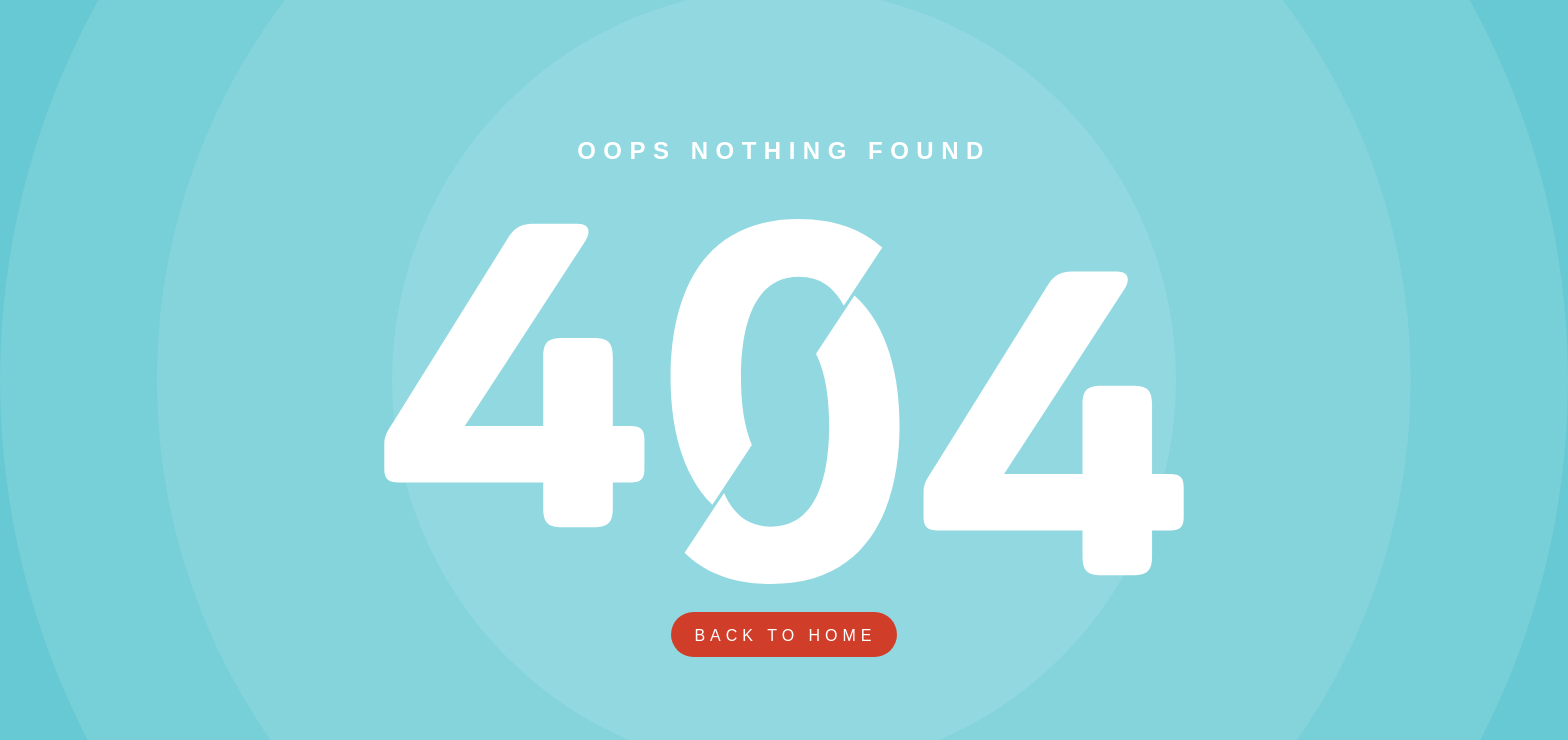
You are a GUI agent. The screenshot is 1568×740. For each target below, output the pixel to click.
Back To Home (785, 635)
